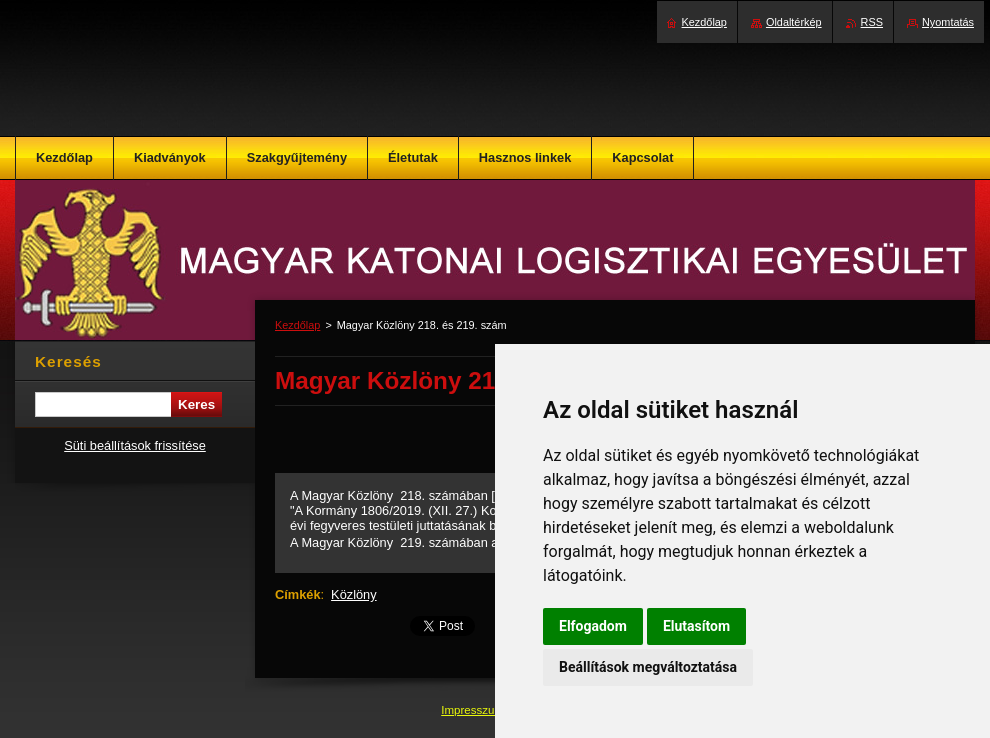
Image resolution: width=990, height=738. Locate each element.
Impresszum (474, 710)
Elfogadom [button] (593, 626)
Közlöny (354, 594)
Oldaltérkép (794, 22)
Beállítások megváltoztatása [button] (648, 667)
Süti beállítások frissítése (135, 445)
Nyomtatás (948, 22)
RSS (872, 22)
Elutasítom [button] (696, 626)
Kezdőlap (297, 325)
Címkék (298, 594)
